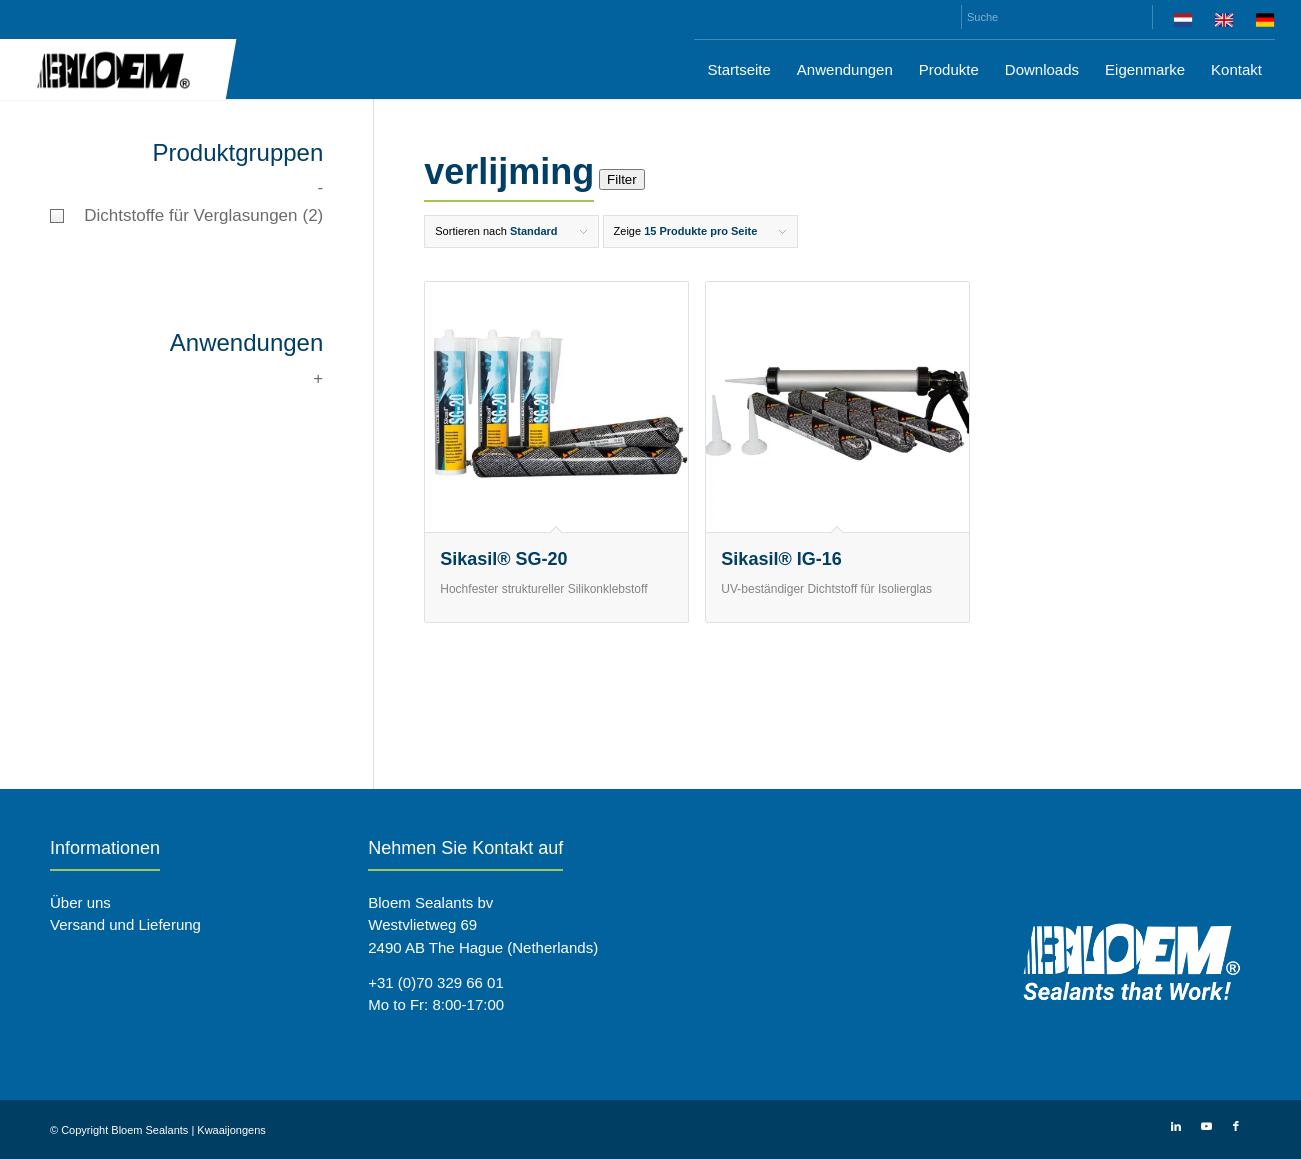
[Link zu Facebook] (1236, 1126)
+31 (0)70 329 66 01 (436, 982)
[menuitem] (1183, 23)
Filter (622, 179)
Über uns (80, 902)
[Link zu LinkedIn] (1176, 1126)
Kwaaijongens (231, 1130)
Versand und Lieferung (125, 924)
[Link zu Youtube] (1206, 1126)
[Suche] (1057, 17)
